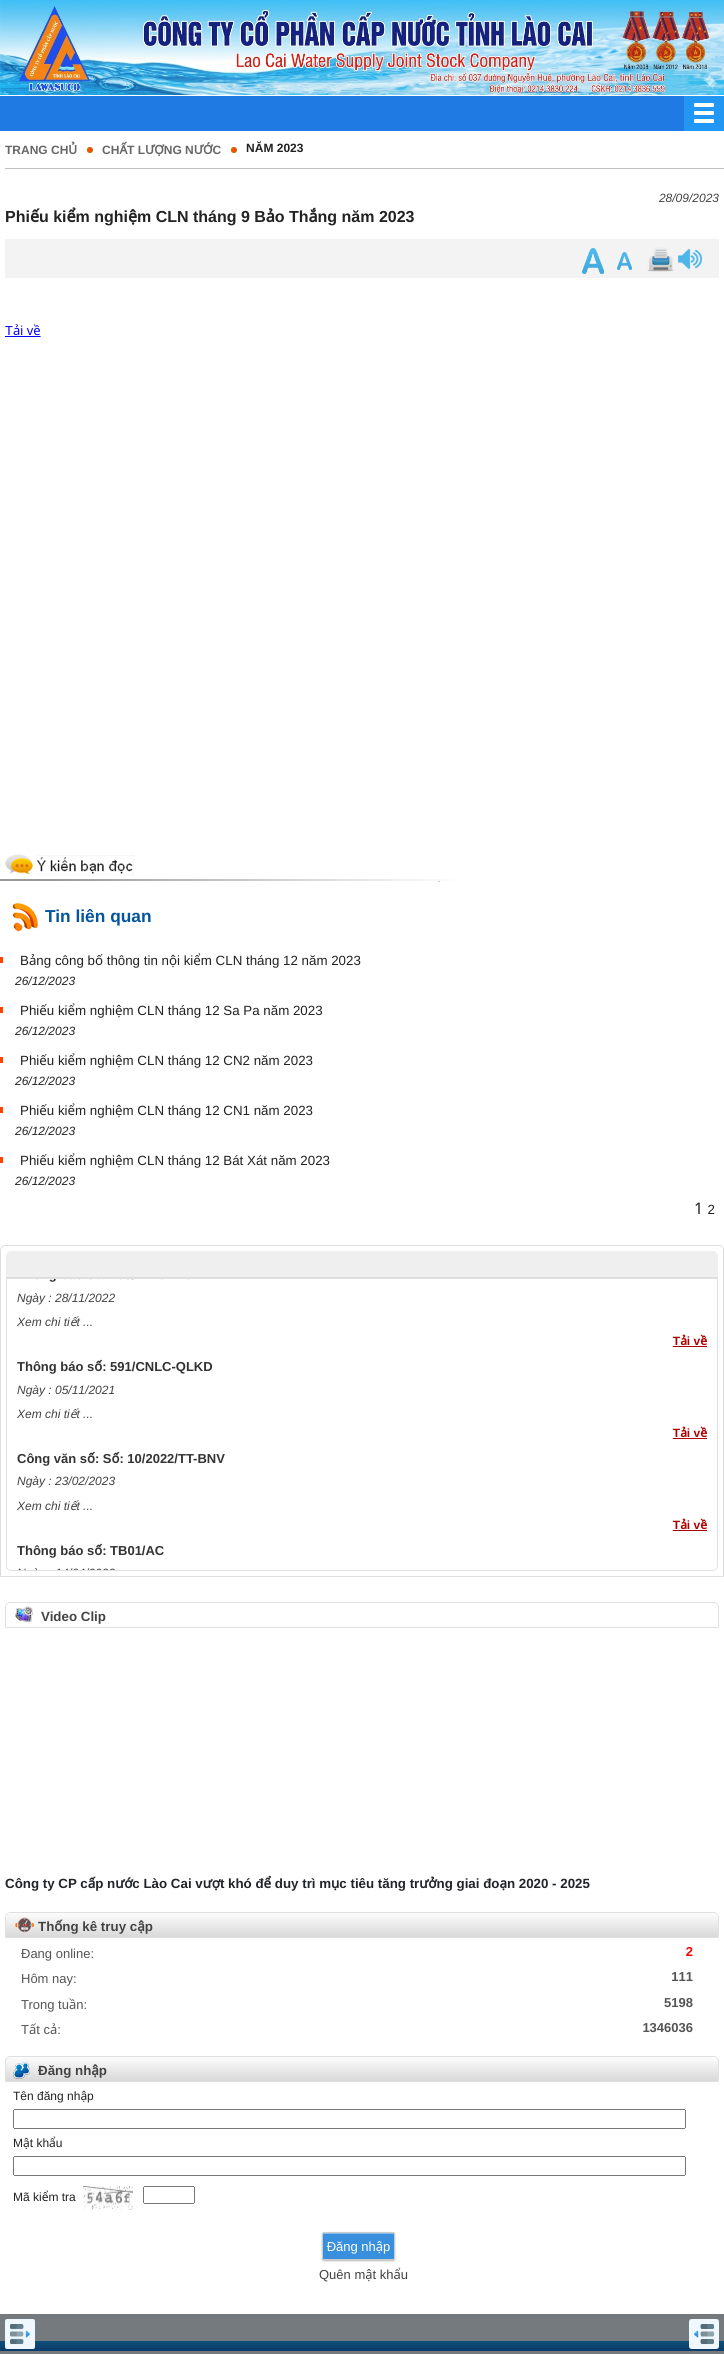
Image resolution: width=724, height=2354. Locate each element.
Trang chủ (41, 150)
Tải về (23, 330)
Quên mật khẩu (363, 2274)
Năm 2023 (274, 148)
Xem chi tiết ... (55, 1326)
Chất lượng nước (161, 150)
